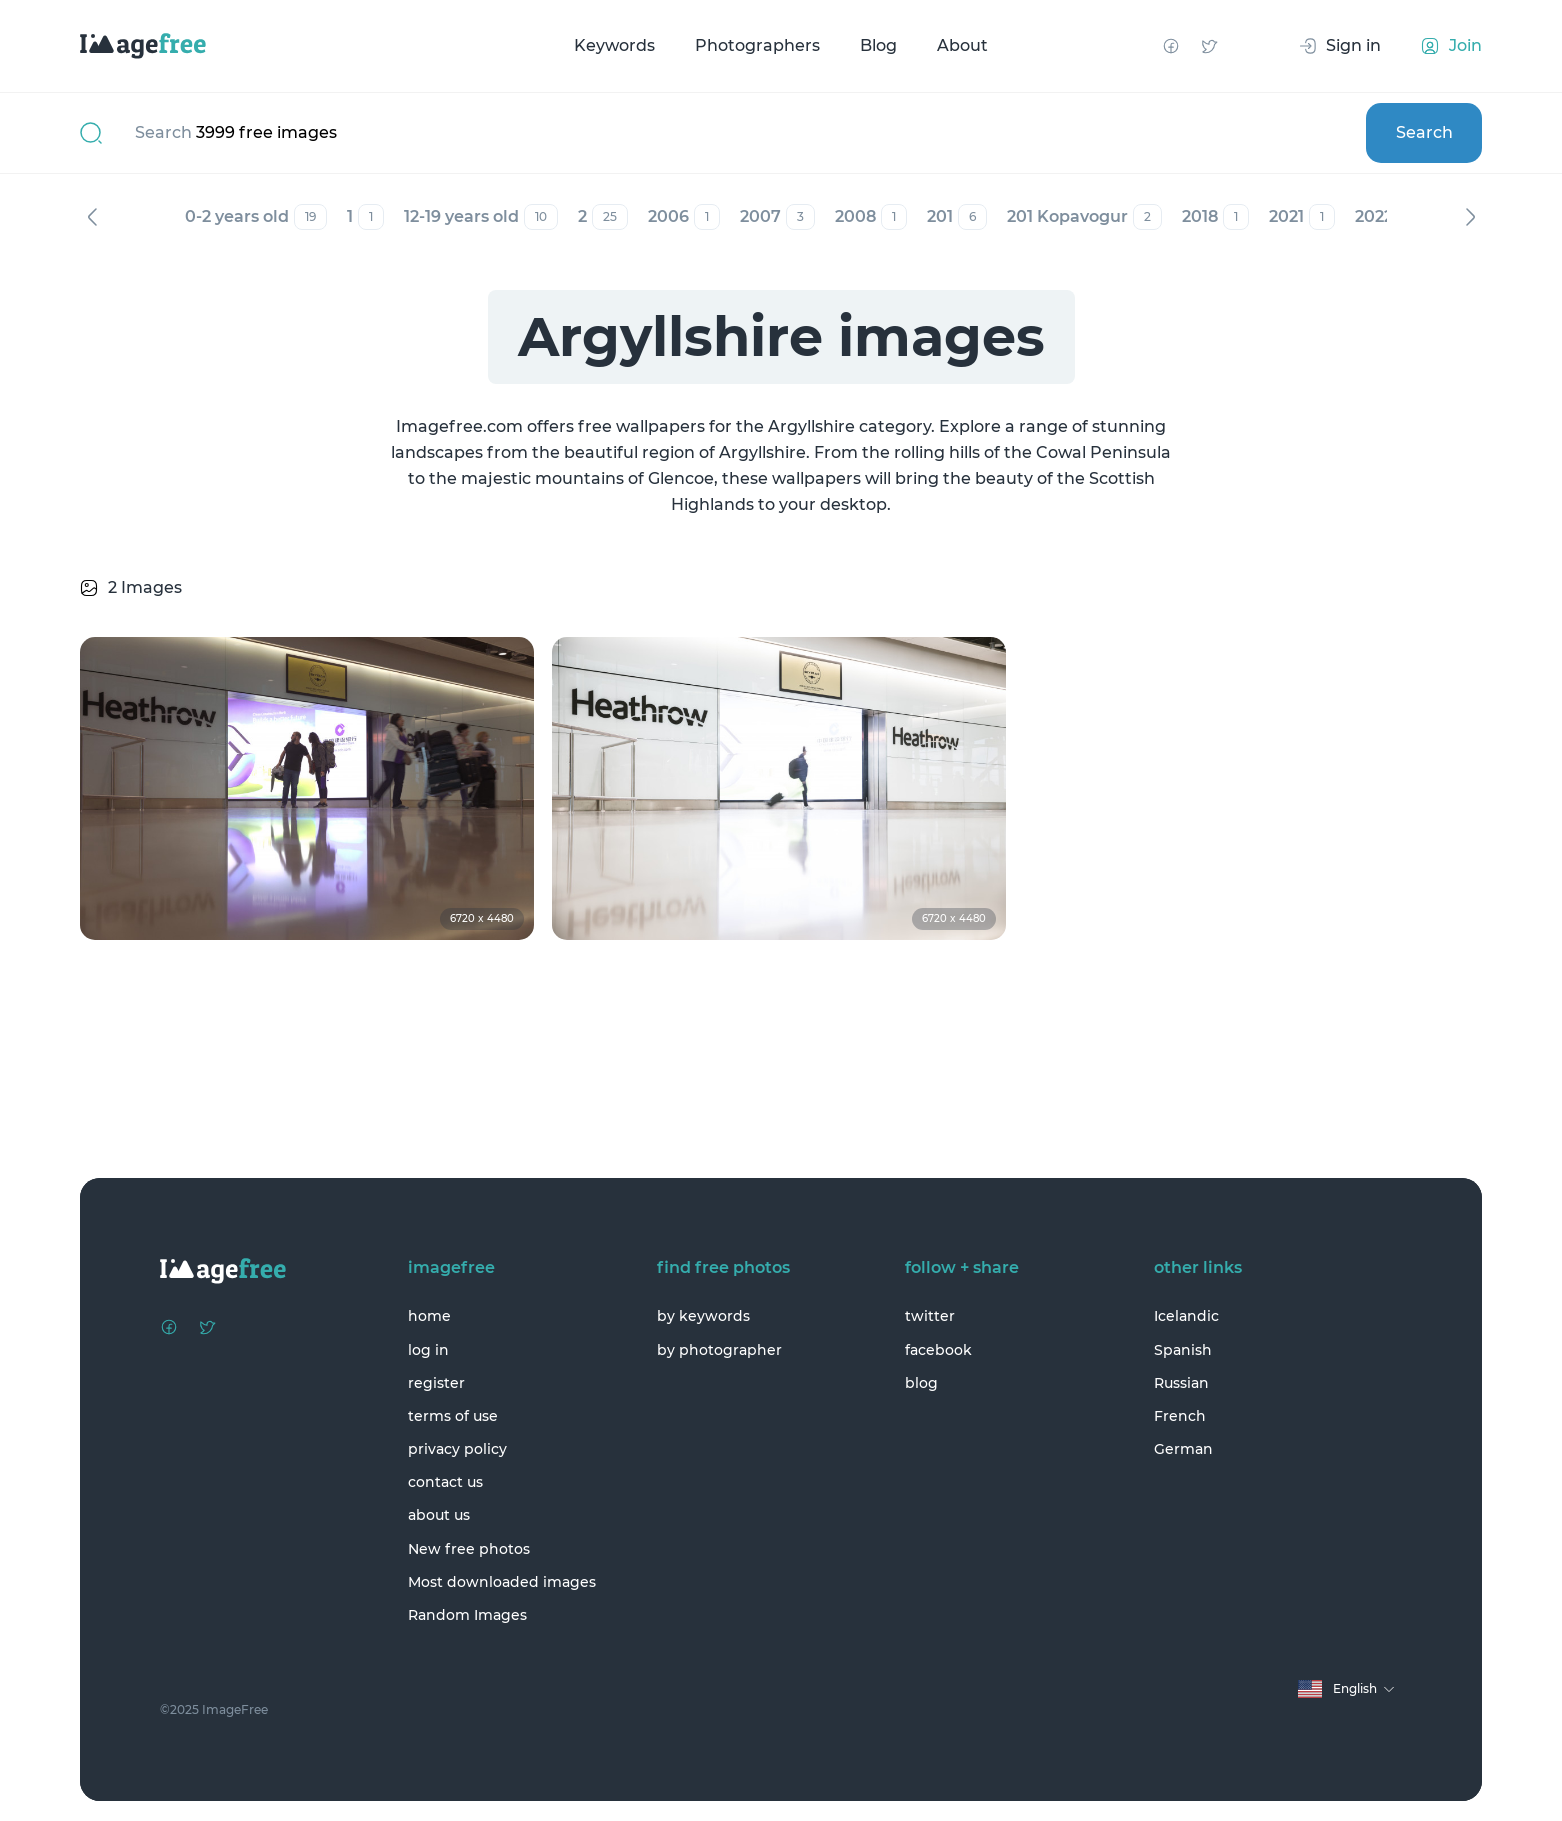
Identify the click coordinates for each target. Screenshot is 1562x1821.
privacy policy (457, 1449)
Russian (1181, 1383)
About (962, 45)
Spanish (1183, 1350)
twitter (930, 1316)
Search (1424, 132)
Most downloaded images (502, 1582)
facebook (938, 1350)
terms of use (453, 1416)
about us (439, 1515)
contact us (445, 1482)
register (436, 1383)
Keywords (614, 45)
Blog (878, 45)
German (1183, 1449)
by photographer (719, 1350)
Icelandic (1186, 1316)
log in (428, 1350)
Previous (92, 217)
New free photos (469, 1549)
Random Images (467, 1615)
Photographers (757, 45)
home (429, 1316)
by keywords (703, 1316)
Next (1470, 217)
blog (921, 1383)
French (1180, 1416)
